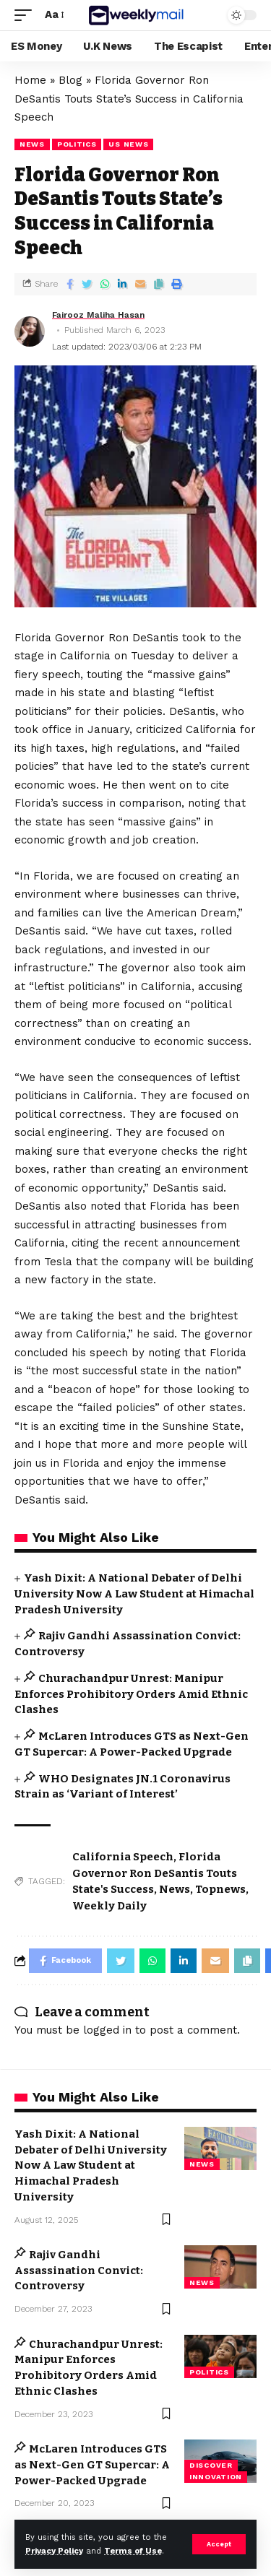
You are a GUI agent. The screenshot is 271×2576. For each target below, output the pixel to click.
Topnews (220, 1889)
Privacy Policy (54, 2551)
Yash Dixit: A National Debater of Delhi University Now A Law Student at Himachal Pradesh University (134, 1593)
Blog (70, 80)
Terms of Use (133, 2551)
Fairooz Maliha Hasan (98, 315)
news (32, 144)
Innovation (215, 2477)
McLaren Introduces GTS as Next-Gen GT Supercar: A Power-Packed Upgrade (92, 2464)
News (174, 1889)
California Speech (122, 1856)
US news (128, 144)
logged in (107, 2030)
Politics (77, 144)
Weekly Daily (109, 1905)
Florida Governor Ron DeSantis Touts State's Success (154, 1873)
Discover (211, 2465)
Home (30, 80)
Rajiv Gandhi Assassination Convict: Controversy (78, 2270)
